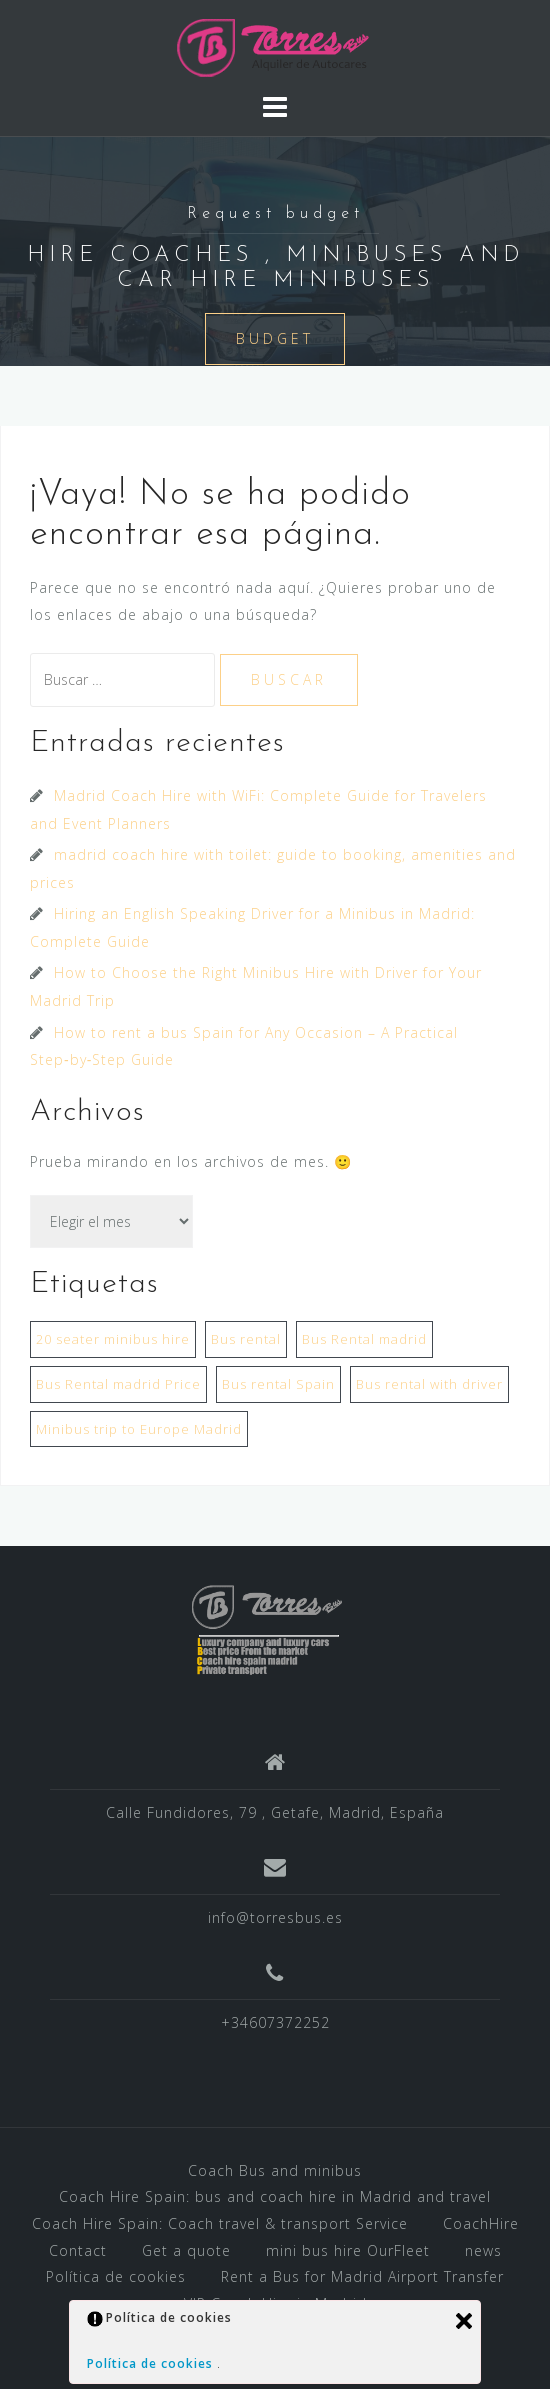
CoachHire (481, 2223)
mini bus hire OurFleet (348, 2250)
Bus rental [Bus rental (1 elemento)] (246, 1339)
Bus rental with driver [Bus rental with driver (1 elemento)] (429, 1384)
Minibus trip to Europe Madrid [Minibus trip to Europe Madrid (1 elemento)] (139, 1429)
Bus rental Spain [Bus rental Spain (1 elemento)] (278, 1384)
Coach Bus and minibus (275, 2170)
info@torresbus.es (275, 1917)
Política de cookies (116, 2276)
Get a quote (186, 2250)
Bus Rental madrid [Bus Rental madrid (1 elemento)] (364, 1339)
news (483, 2250)
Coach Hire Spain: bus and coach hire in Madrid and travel (275, 2196)
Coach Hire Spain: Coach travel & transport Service (220, 2223)
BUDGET (275, 338)
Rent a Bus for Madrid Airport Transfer (362, 2276)
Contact (78, 2250)
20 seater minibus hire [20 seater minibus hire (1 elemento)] (113, 1339)
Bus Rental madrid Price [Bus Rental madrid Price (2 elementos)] (118, 1384)
